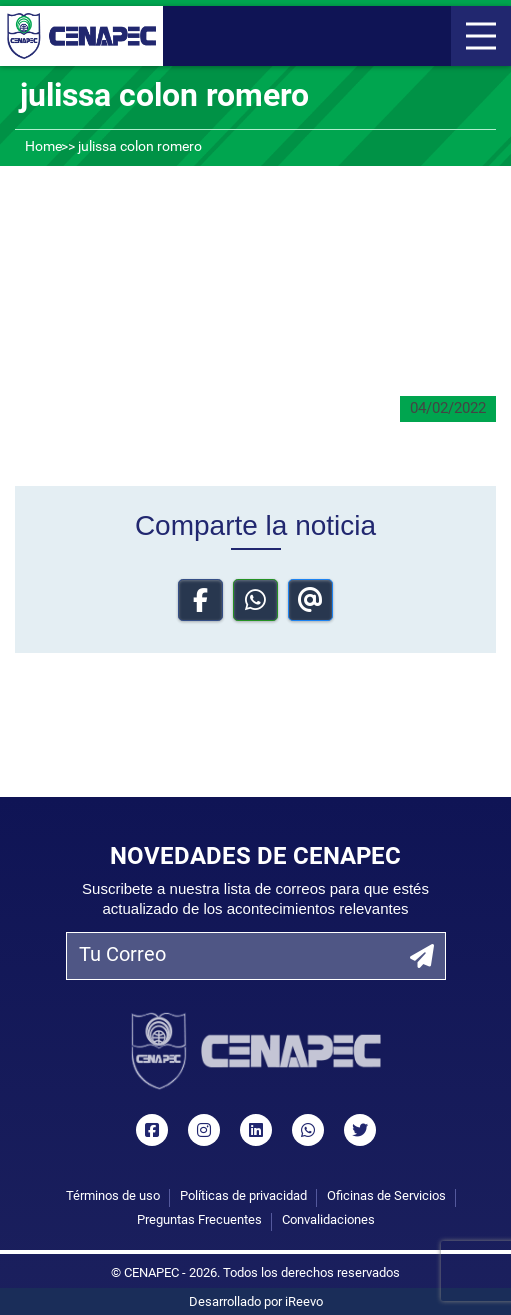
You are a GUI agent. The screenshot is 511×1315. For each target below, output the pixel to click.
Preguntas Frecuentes (199, 1220)
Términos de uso (113, 1196)
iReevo (304, 1302)
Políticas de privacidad (243, 1196)
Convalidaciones (328, 1220)
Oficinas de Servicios (386, 1196)
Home (43, 147)
